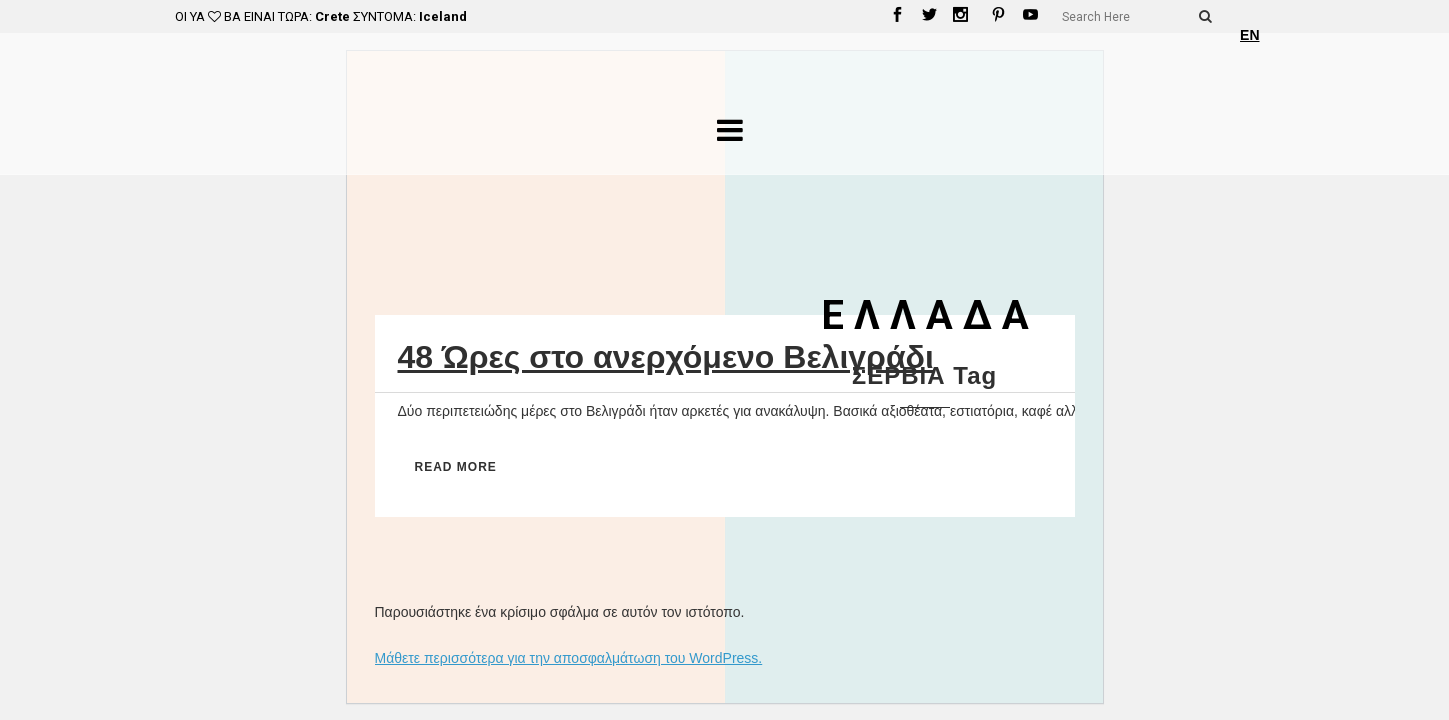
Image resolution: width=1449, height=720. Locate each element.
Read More (456, 467)
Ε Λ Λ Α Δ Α (925, 315)
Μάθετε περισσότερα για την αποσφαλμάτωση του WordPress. (569, 658)
